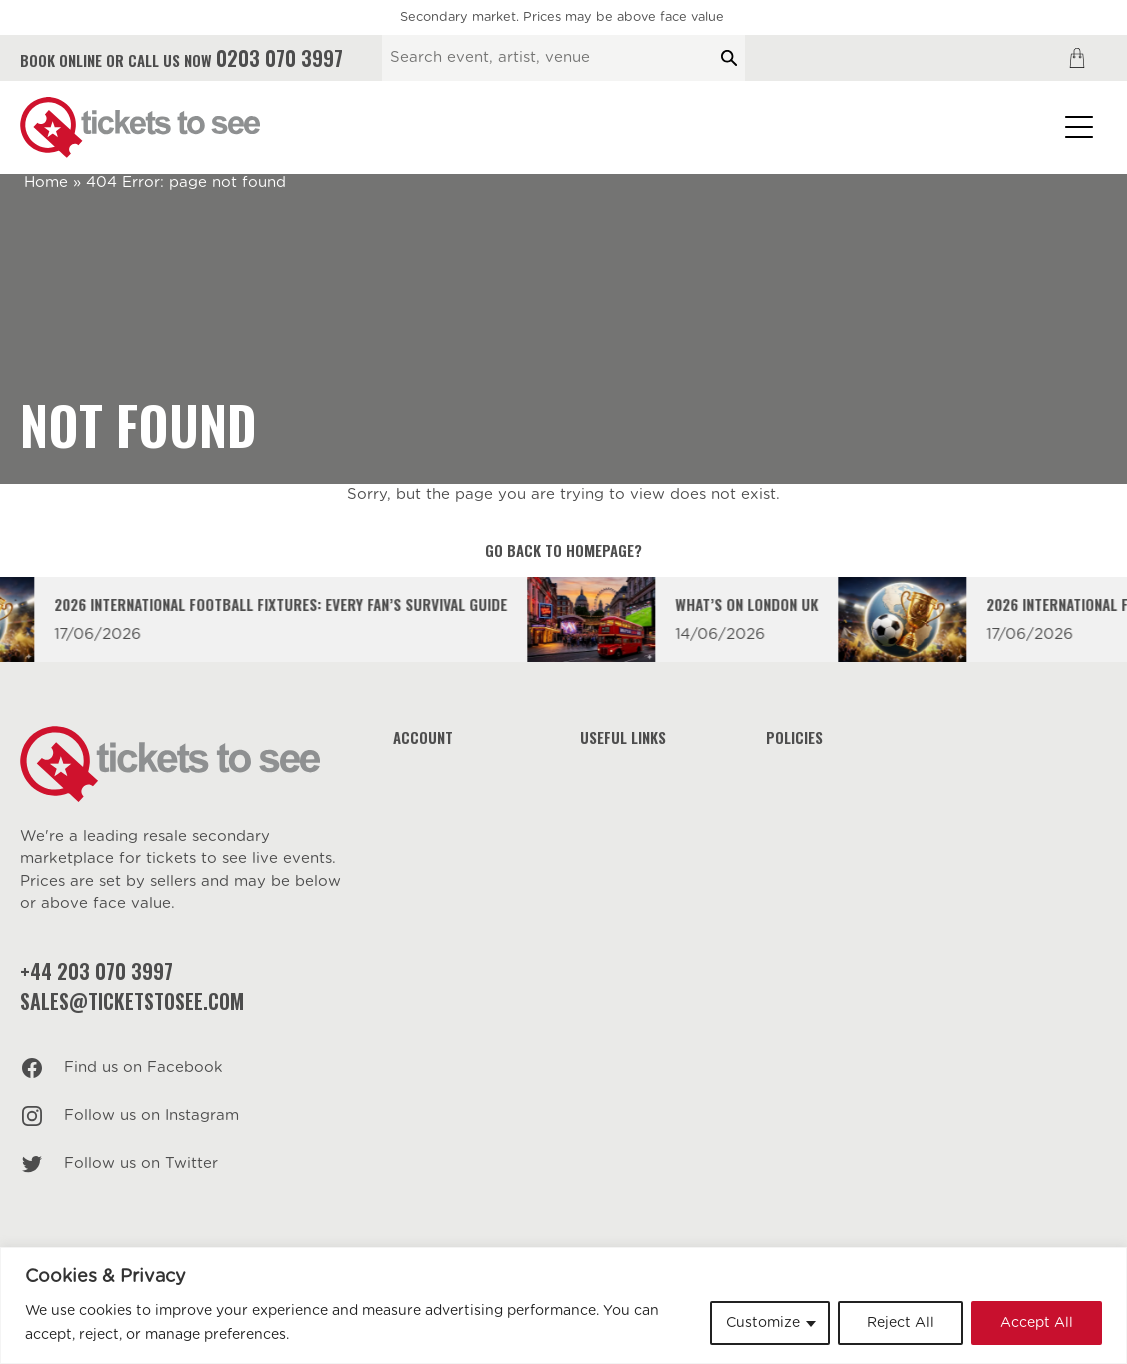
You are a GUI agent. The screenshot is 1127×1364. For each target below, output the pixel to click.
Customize (763, 1323)
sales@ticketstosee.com (132, 1001)
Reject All (900, 1323)
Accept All (1036, 1323)
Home (46, 182)
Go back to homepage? (563, 550)
